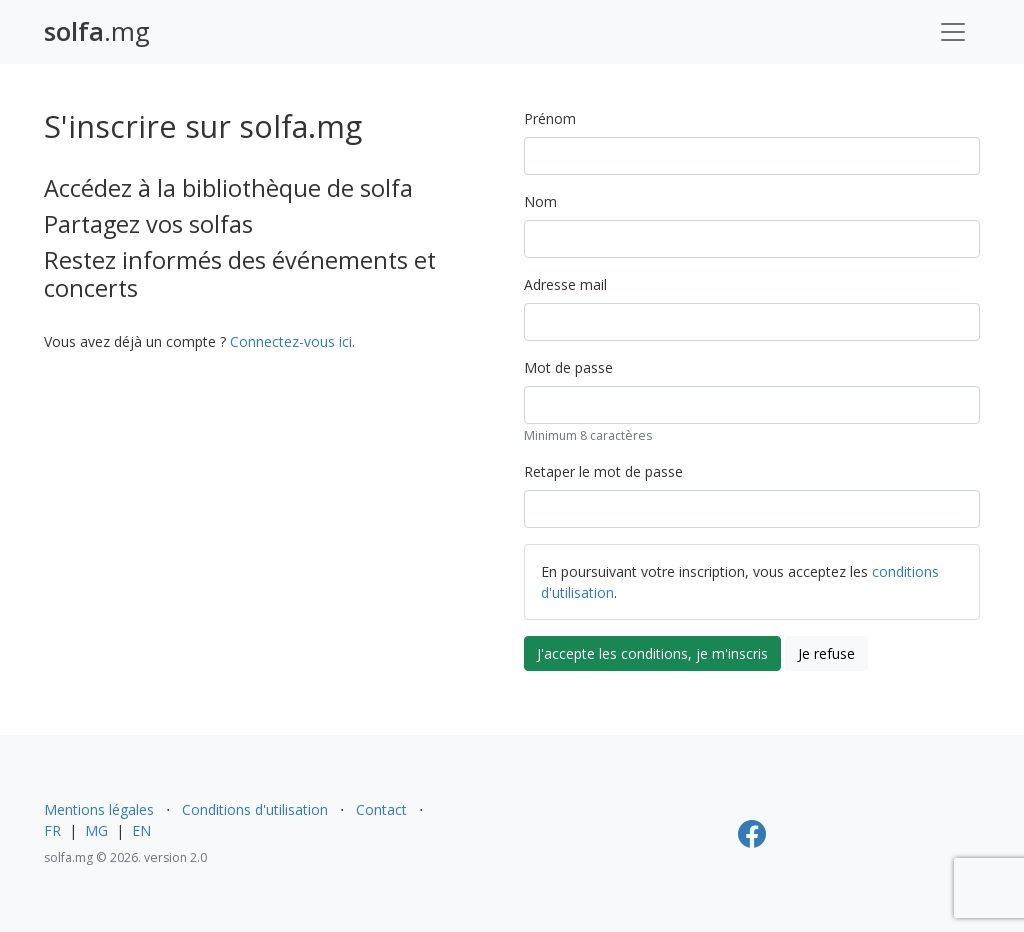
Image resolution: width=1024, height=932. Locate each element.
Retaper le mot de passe (603, 471)
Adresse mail (565, 284)
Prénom (550, 118)
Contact (381, 809)
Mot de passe (568, 367)
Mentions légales (99, 809)
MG (96, 830)
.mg (97, 31)
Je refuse (826, 653)
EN (141, 830)
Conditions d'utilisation (255, 809)
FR (52, 830)
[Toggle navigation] (953, 32)
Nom (540, 201)
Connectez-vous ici (291, 341)
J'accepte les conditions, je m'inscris (652, 653)
